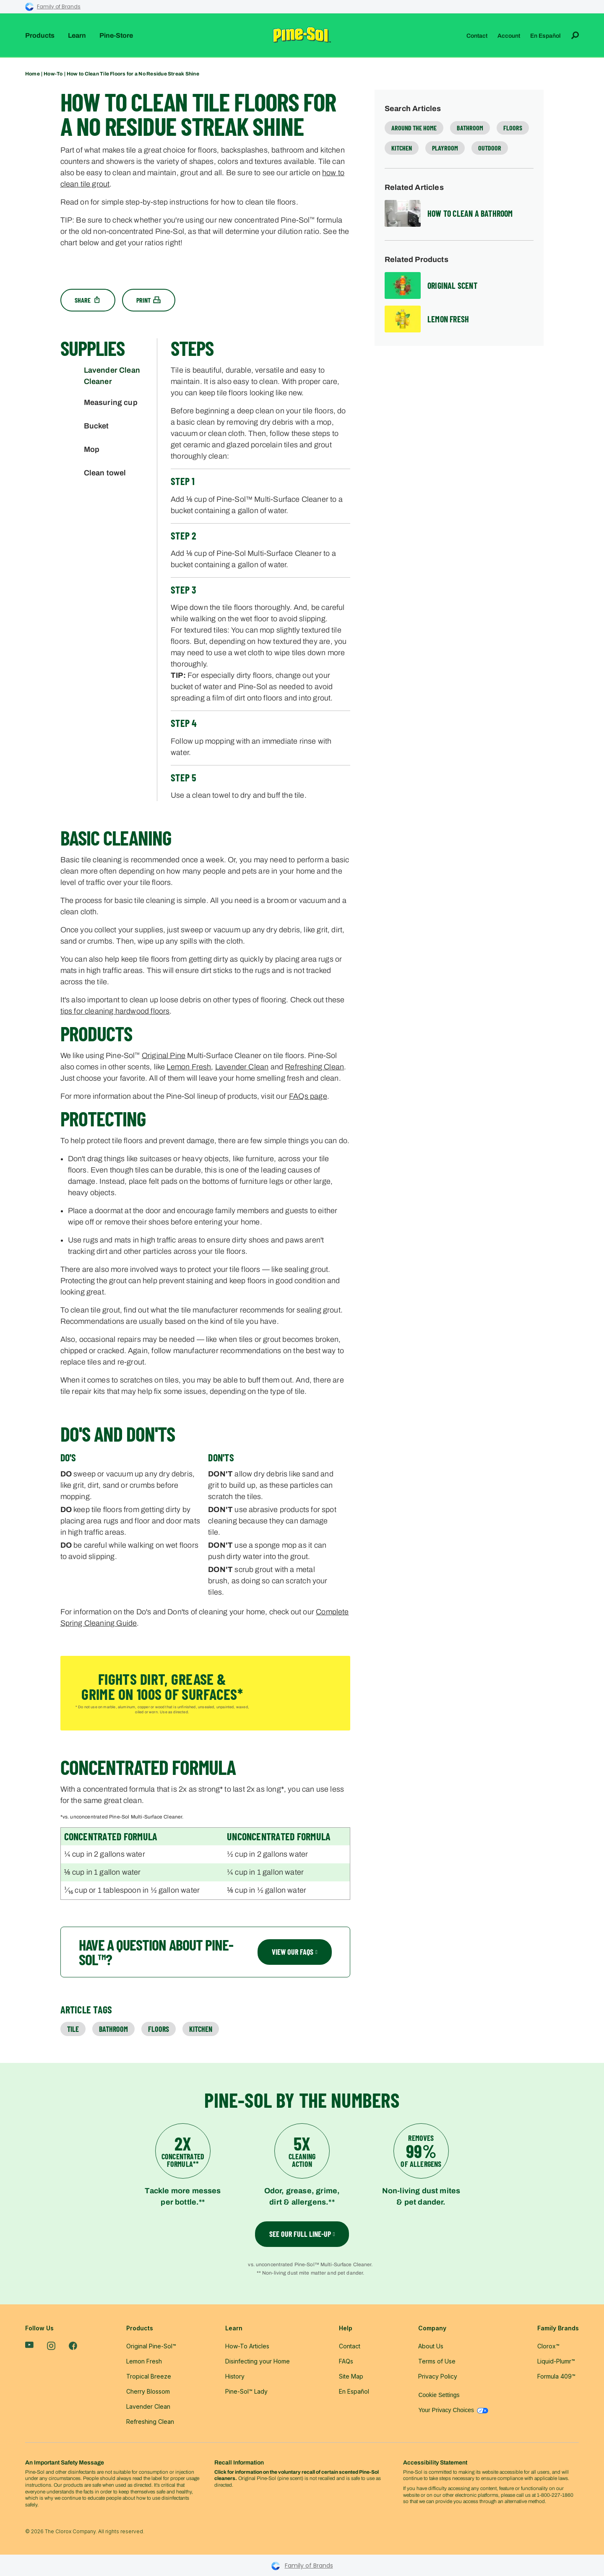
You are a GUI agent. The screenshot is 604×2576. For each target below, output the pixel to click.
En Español (545, 36)
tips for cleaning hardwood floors (115, 1011)
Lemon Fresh (189, 1067)
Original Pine (163, 1055)
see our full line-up (302, 2234)
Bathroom (113, 2029)
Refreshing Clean (314, 1067)
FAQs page (308, 1096)
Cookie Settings (438, 2395)
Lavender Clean (242, 1067)
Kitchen (200, 2029)
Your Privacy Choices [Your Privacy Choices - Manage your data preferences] (453, 2410)
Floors (158, 2029)
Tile (73, 2029)
